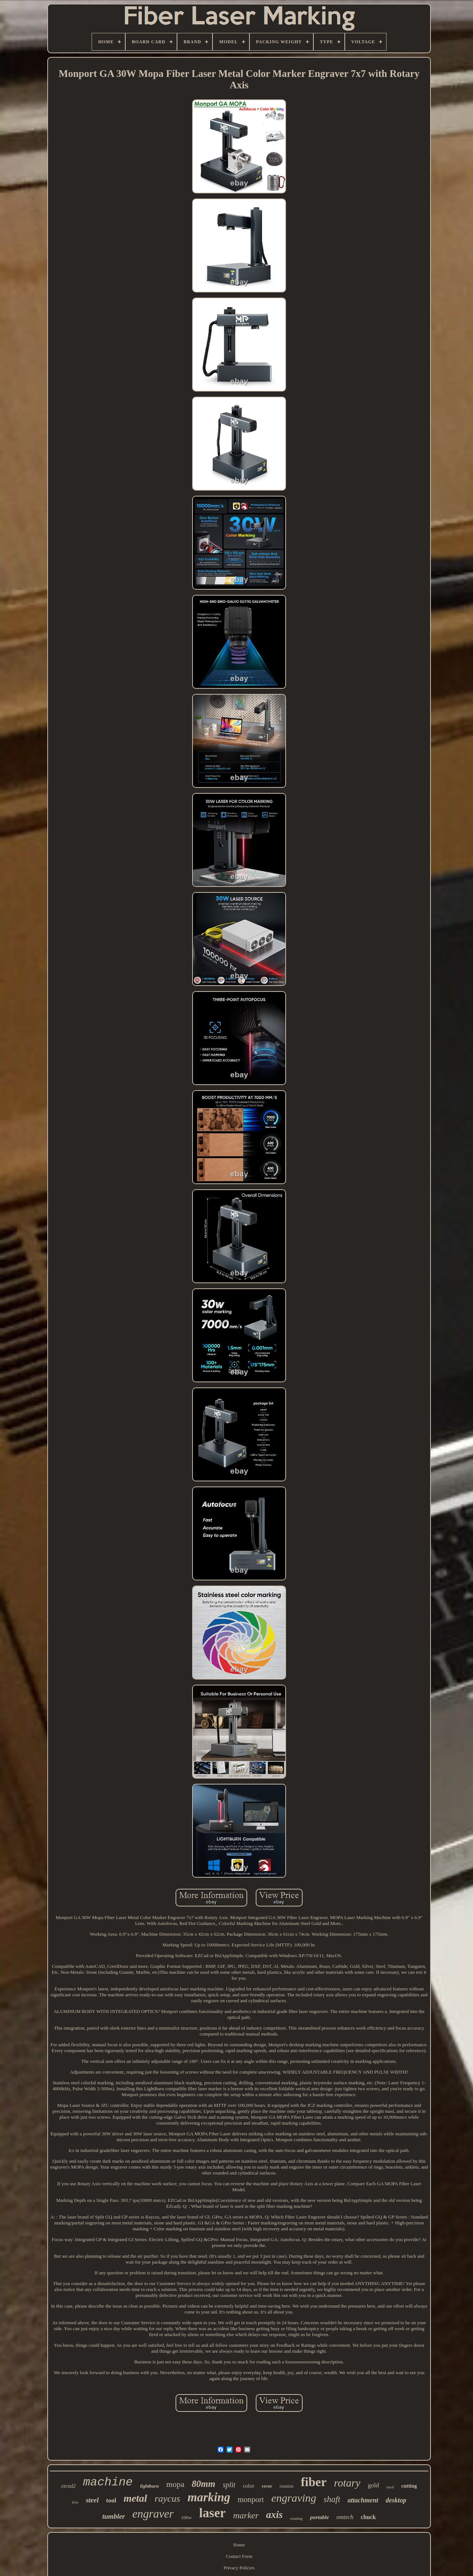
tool (111, 2500)
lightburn (149, 2486)
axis (274, 2514)
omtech (344, 2517)
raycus (167, 2498)
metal (135, 2498)
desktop (396, 2500)
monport (251, 2499)
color (248, 2486)
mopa (175, 2484)
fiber (314, 2482)
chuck (368, 2517)
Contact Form (239, 2556)
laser (212, 2513)
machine (108, 2482)
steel (92, 2500)
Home (239, 2545)
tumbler (113, 2516)
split (229, 2485)
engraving (293, 2498)
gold (373, 2485)
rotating (296, 2518)
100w (186, 2517)
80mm (203, 2484)
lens (75, 2502)
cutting (409, 2486)
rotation (286, 2486)
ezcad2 (68, 2486)
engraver (153, 2513)
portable (319, 2517)
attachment (363, 2500)
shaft (332, 2499)
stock (390, 2487)
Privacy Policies (239, 2567)
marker (246, 2515)
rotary (347, 2483)
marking (208, 2497)
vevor (267, 2486)
